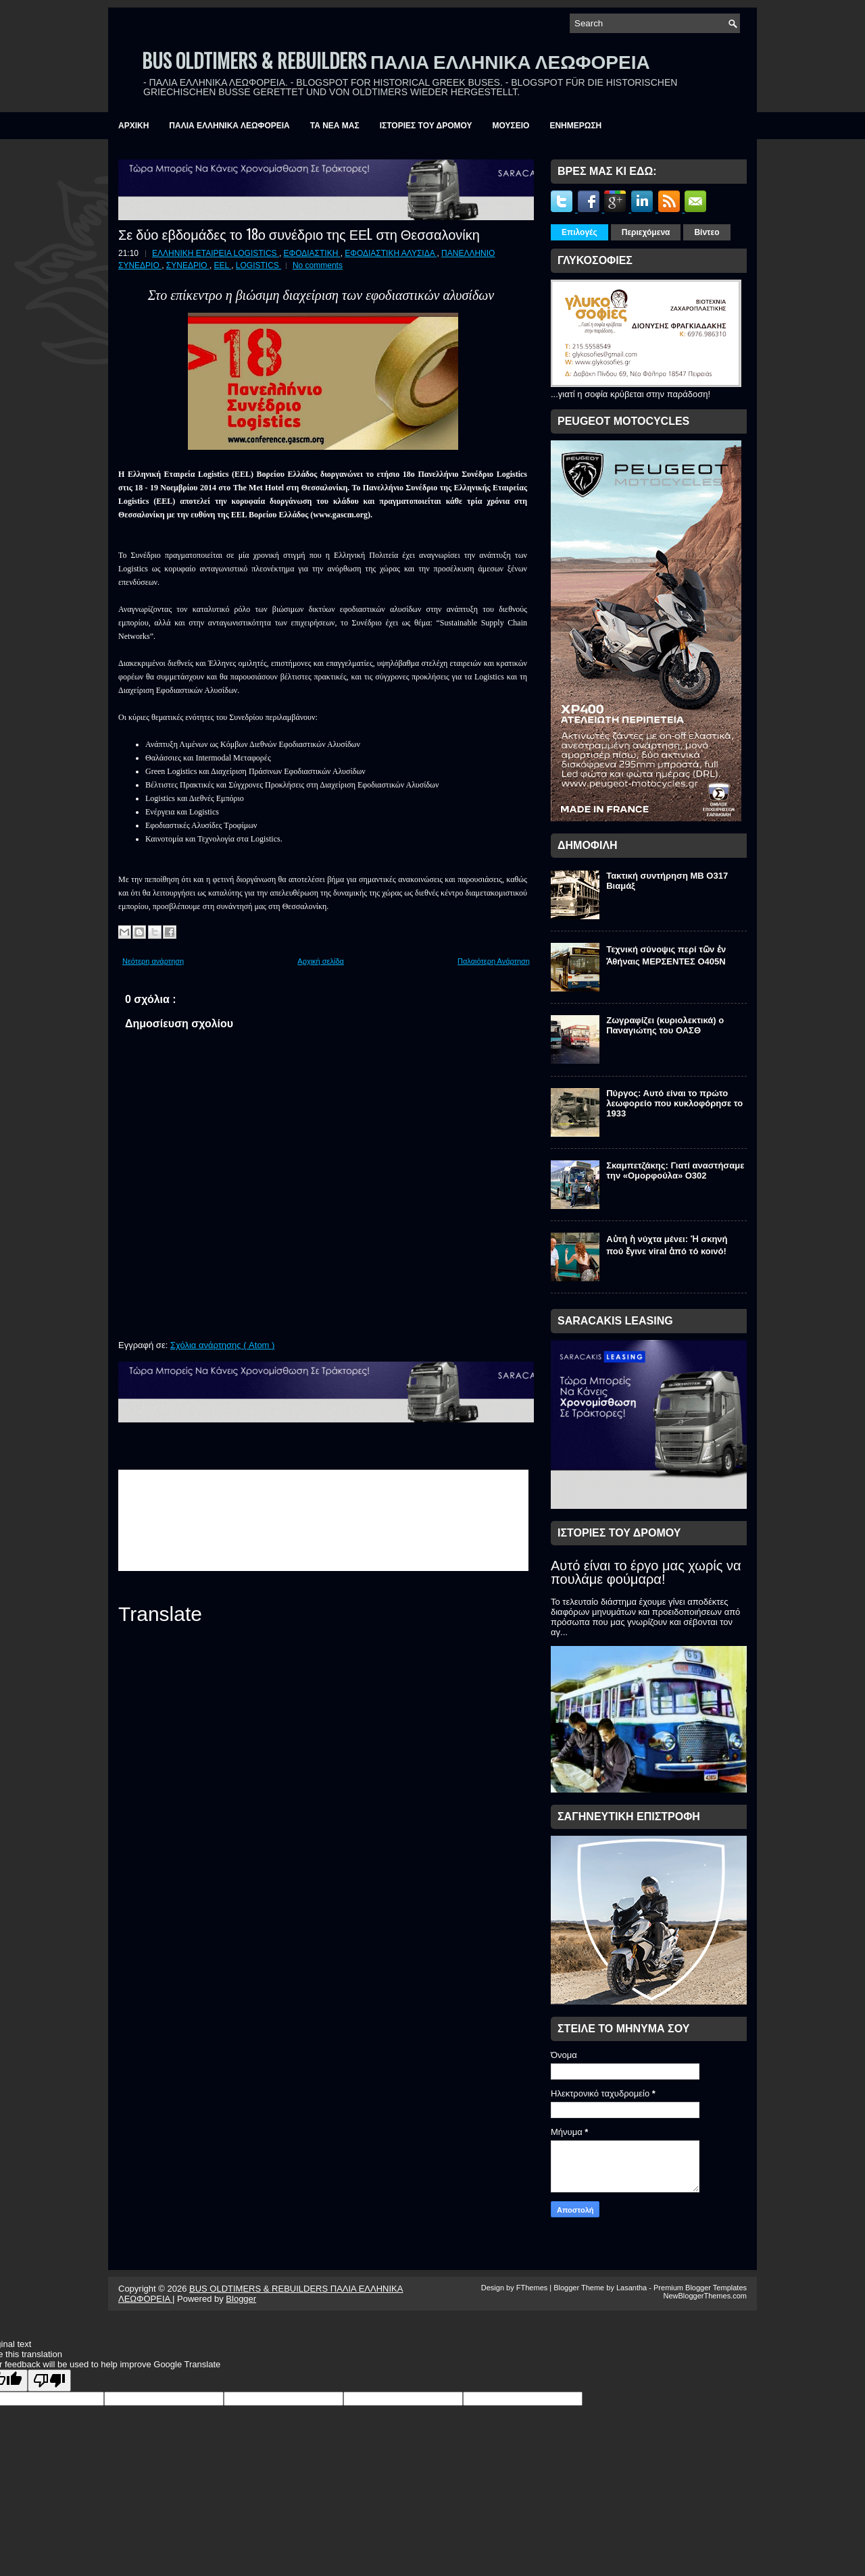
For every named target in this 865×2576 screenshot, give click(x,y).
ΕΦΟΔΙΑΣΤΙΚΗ (312, 253)
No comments (318, 265)
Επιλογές (579, 232)
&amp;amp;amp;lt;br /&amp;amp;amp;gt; (323, 1520)
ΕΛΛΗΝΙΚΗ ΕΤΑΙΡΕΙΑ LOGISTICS (215, 253)
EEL (223, 265)
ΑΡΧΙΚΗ (133, 125)
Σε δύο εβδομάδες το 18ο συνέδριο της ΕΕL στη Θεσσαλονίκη (299, 233)
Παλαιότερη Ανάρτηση (494, 961)
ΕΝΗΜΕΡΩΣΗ (575, 125)
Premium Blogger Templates (700, 2288)
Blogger (241, 2299)
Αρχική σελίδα (320, 961)
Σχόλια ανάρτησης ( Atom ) (222, 1345)
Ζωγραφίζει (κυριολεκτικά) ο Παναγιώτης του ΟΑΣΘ (665, 1025)
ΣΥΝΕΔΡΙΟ (187, 265)
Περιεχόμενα (646, 232)
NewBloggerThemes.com (705, 2296)
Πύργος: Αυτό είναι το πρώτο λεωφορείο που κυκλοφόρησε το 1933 (674, 1103)
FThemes (533, 2288)
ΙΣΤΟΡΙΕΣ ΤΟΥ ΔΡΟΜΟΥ (426, 125)
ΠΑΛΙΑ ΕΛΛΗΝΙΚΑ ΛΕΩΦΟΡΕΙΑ (229, 125)
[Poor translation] (49, 2380)
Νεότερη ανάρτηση (153, 961)
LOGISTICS (258, 265)
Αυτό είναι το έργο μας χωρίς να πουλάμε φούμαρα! (646, 1572)
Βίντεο (706, 232)
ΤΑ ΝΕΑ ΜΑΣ (335, 125)
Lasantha (632, 2288)
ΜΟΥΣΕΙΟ (511, 125)
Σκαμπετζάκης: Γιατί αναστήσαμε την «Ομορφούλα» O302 (675, 1170)
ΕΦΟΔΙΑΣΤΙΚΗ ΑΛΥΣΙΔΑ (391, 253)
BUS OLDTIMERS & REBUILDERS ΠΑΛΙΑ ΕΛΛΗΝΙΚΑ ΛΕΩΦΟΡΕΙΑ (396, 60)
